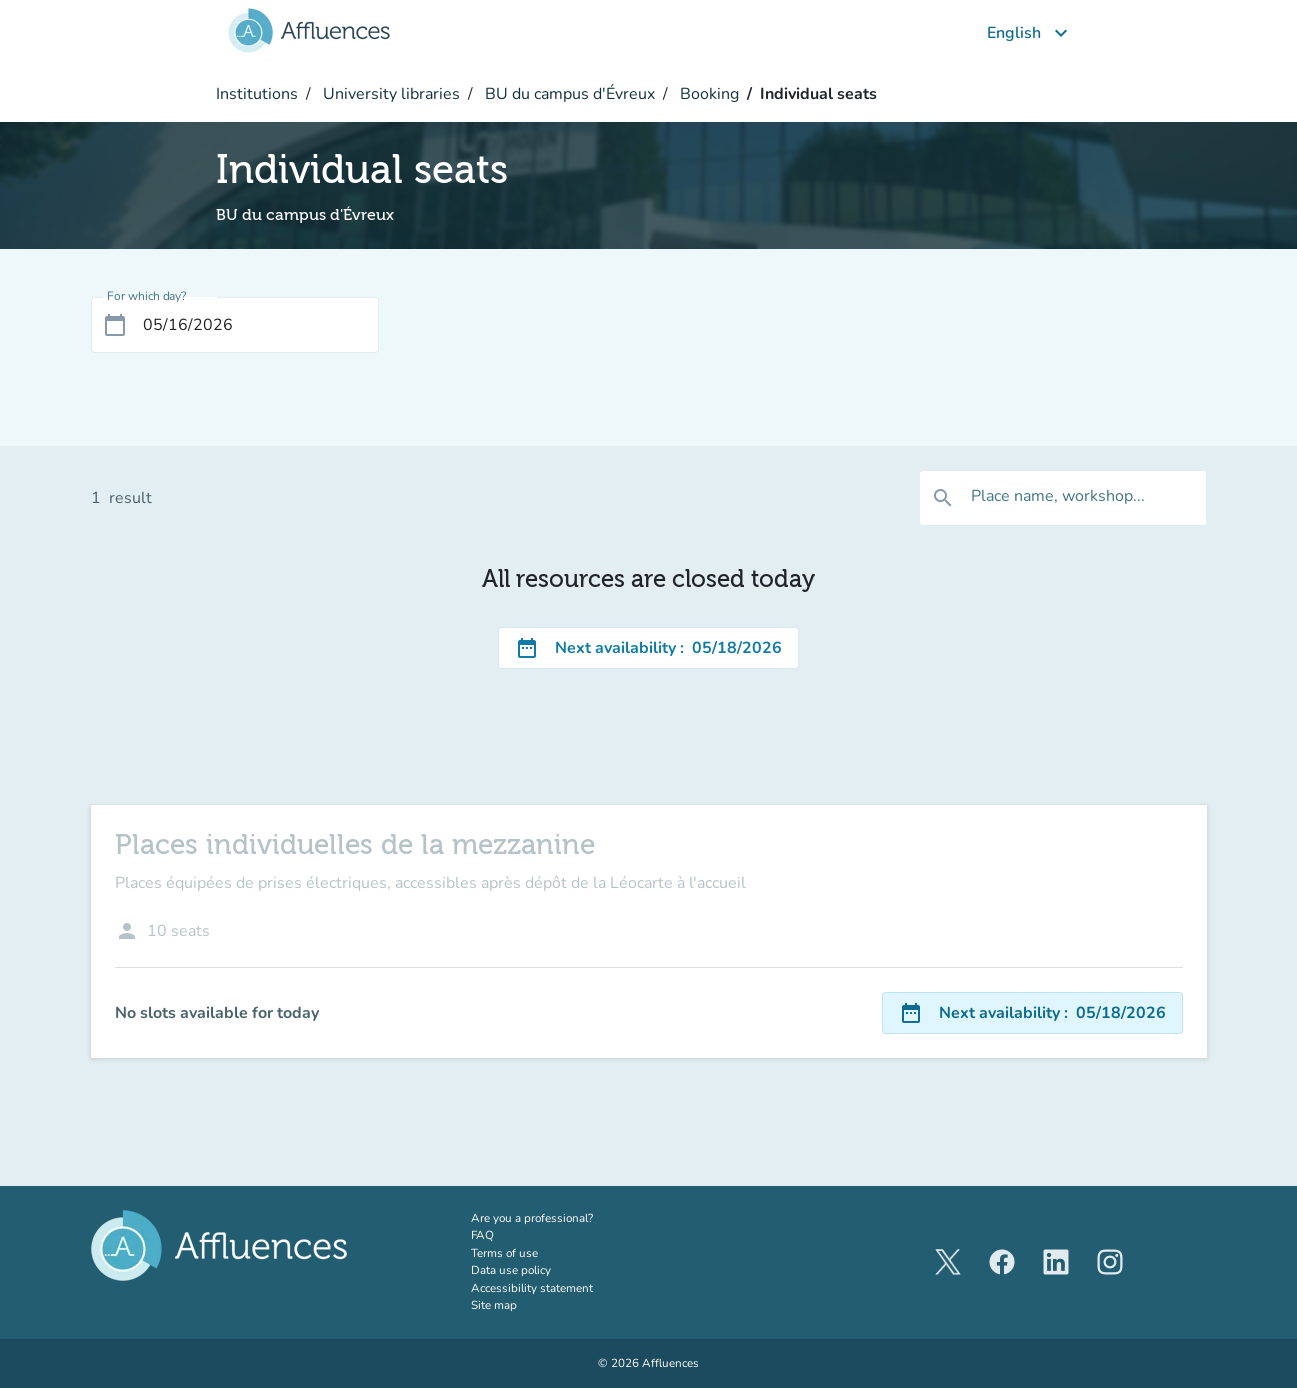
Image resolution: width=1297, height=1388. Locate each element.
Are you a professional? (557, 1218)
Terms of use (504, 1253)
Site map (494, 1305)
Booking (707, 94)
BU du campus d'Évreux (568, 94)
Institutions (257, 94)
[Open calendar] (115, 325)
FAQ (482, 1235)
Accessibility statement (532, 1288)
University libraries (389, 94)
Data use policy (511, 1270)
